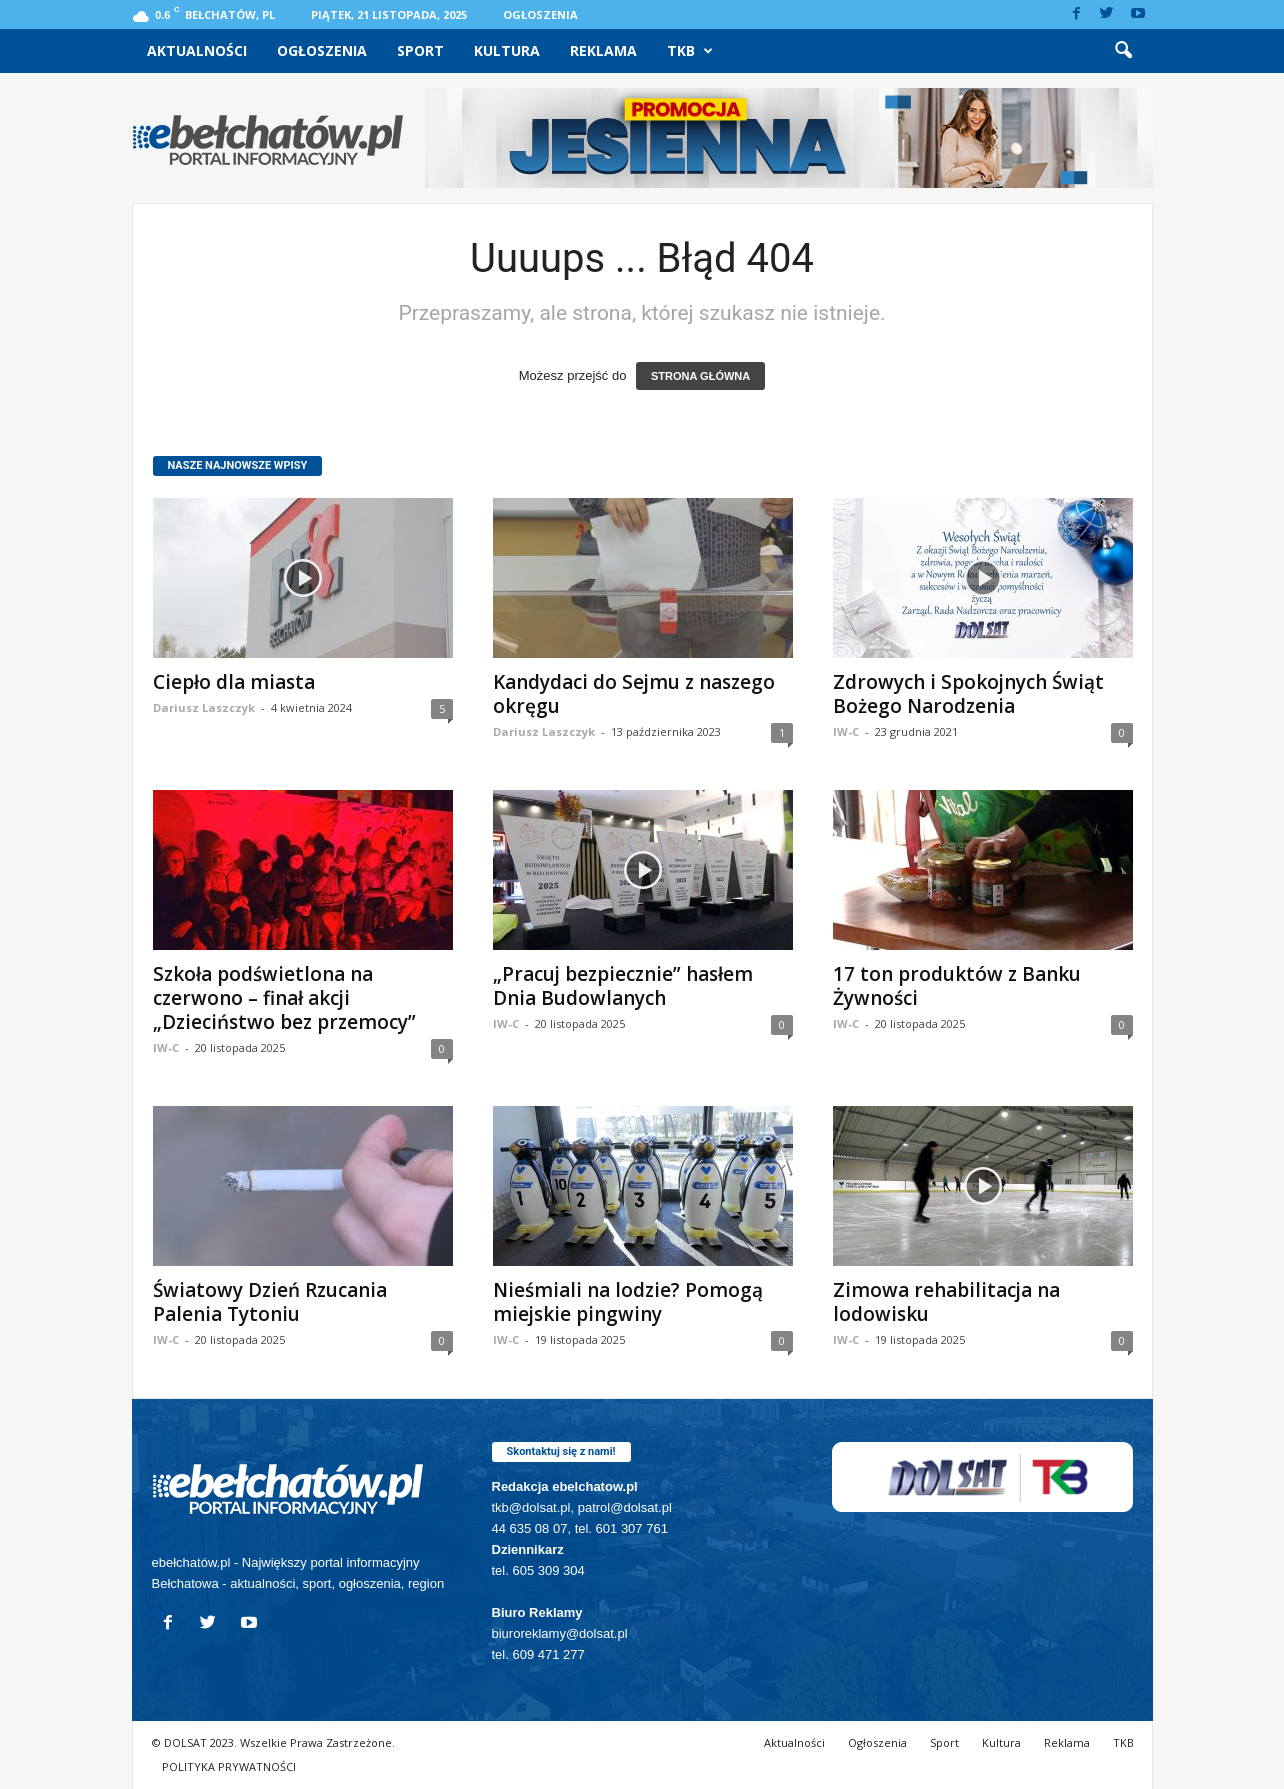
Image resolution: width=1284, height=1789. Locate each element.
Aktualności (197, 50)
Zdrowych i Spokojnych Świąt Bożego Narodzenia (968, 694)
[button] (1123, 51)
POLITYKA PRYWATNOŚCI (229, 1766)
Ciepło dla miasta (234, 682)
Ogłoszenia (540, 14)
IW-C (846, 731)
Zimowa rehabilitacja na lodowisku (946, 1302)
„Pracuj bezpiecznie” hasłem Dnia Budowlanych (623, 986)
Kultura (507, 50)
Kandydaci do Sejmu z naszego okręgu (634, 694)
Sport (420, 50)
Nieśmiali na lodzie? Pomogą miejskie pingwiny (628, 1302)
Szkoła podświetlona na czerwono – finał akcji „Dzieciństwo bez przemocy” (284, 998)
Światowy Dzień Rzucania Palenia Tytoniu (270, 1302)
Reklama (603, 50)
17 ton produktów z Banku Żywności (957, 986)
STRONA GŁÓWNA (700, 376)
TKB (690, 51)
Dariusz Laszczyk (204, 707)
